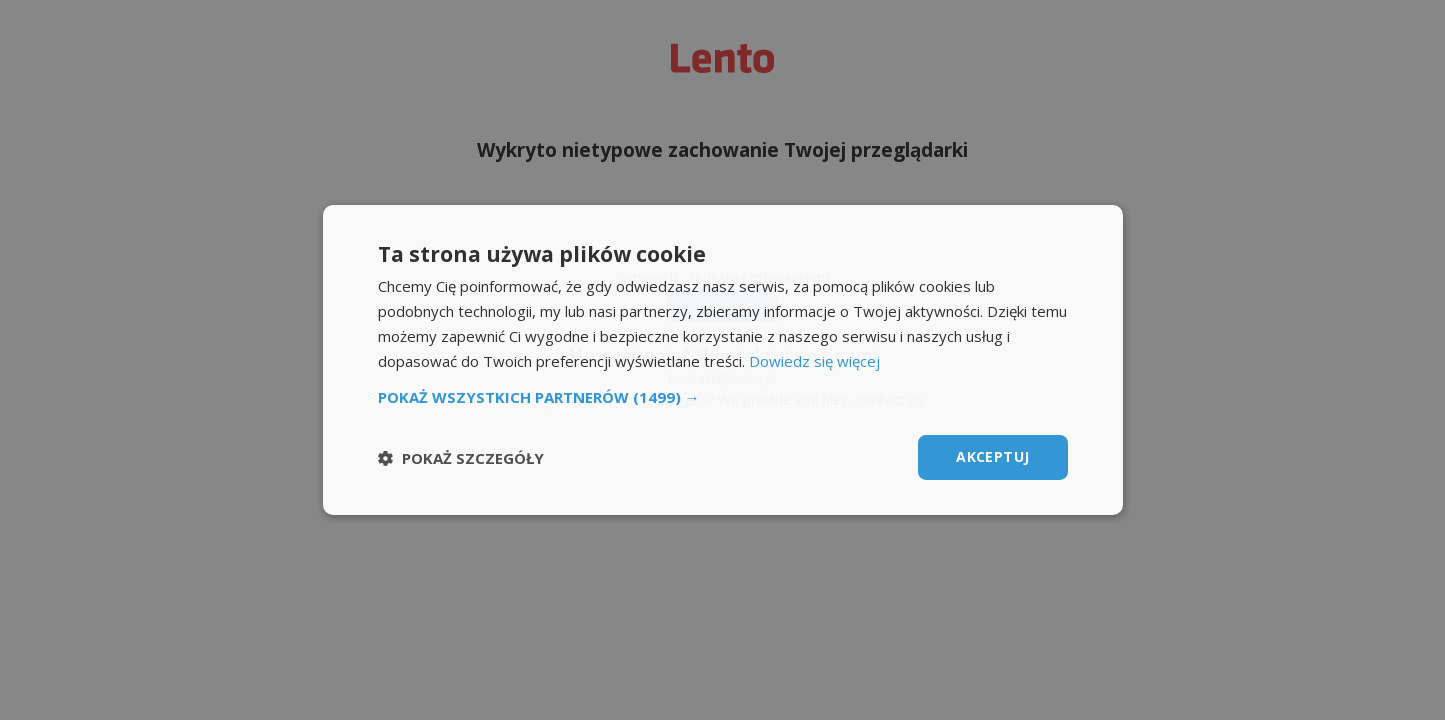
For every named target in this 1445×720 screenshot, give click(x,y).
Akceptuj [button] (992, 456)
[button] (723, 397)
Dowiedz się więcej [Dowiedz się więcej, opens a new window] (814, 361)
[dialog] (722, 360)
